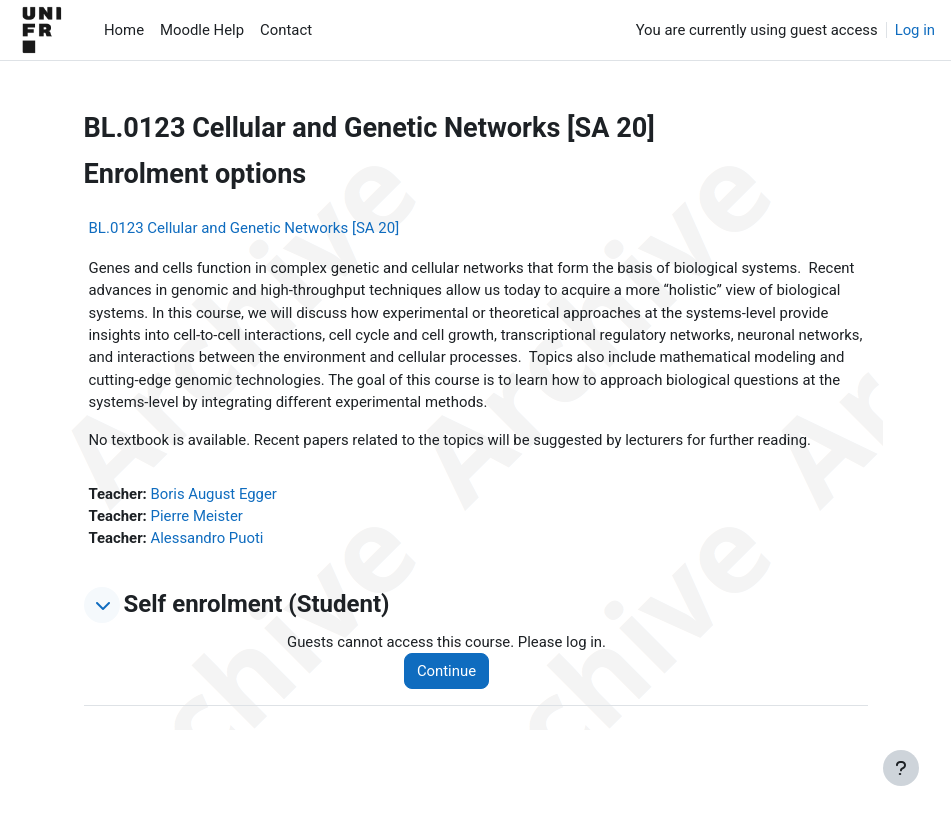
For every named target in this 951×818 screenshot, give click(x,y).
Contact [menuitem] (286, 30)
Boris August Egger (214, 494)
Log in (915, 30)
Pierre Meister (197, 516)
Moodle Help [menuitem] (202, 30)
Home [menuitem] (124, 30)
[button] (102, 605)
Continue (446, 671)
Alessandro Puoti (207, 538)
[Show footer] (901, 768)
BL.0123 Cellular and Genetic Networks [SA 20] (244, 228)
